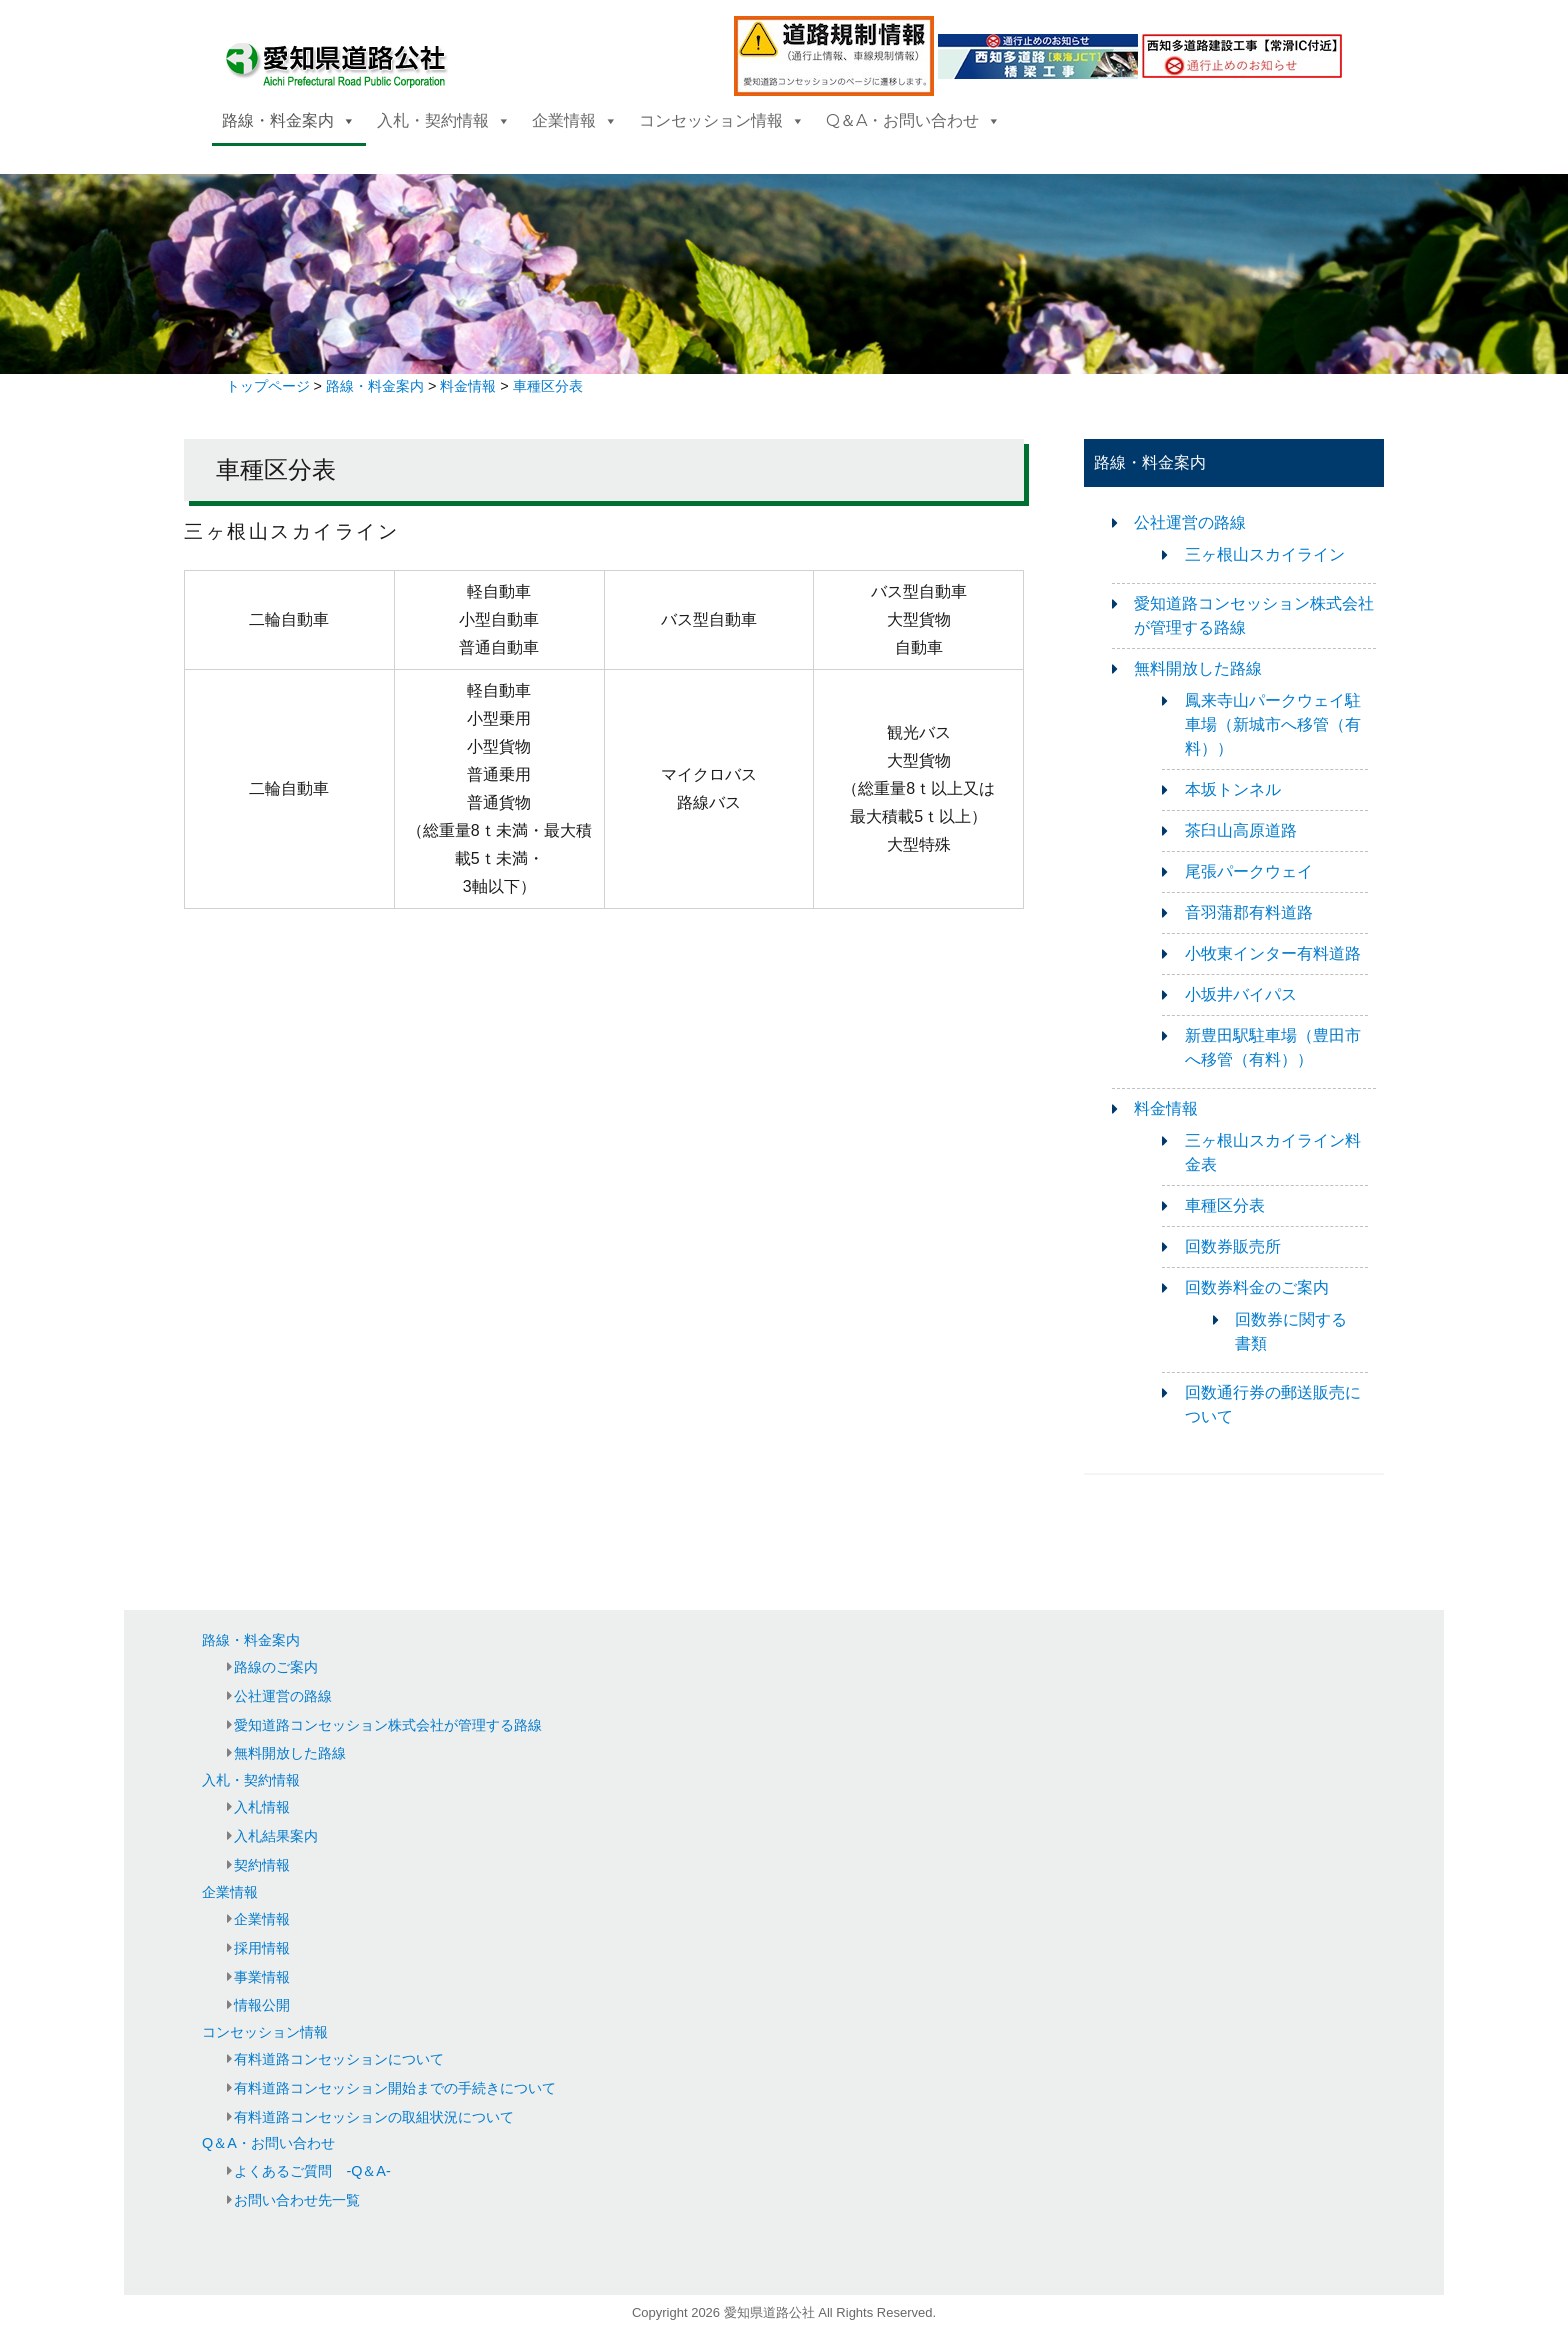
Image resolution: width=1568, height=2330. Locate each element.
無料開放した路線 (1198, 668)
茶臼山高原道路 (1241, 830)
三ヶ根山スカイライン (1265, 554)
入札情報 (262, 1807)
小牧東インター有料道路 (1273, 953)
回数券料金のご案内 (1257, 1287)
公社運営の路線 (1190, 522)
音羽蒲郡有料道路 (1249, 912)
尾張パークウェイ (1249, 871)
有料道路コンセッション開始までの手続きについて (395, 2088)
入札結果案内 (276, 1836)
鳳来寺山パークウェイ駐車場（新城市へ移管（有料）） (1273, 724)
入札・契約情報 (444, 120)
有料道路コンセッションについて (339, 2059)
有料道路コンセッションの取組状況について (374, 2117)
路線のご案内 (276, 1667)
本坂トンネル (1233, 789)
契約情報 (262, 1865)
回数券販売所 (1233, 1246)
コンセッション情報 (722, 120)
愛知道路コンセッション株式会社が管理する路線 (388, 1725)
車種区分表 (1225, 1205)
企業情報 (575, 120)
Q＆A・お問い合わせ (913, 120)
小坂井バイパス (1241, 994)
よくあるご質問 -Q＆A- (312, 2171)
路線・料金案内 (289, 120)
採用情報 (262, 1948)
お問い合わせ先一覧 (297, 2200)
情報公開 (262, 2005)
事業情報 (262, 1977)
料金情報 (1166, 1108)
